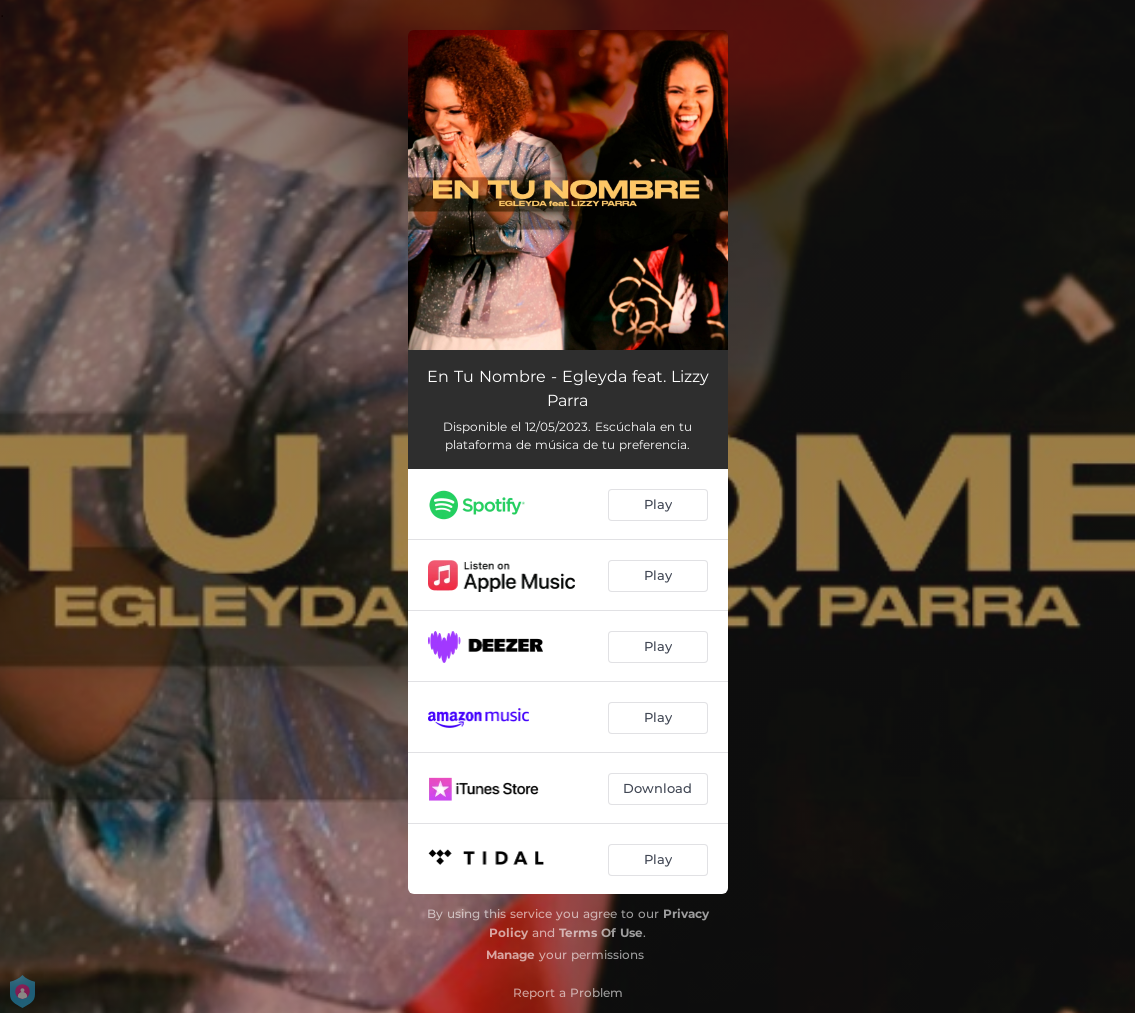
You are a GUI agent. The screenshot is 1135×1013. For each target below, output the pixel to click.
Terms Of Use (601, 932)
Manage (510, 954)
